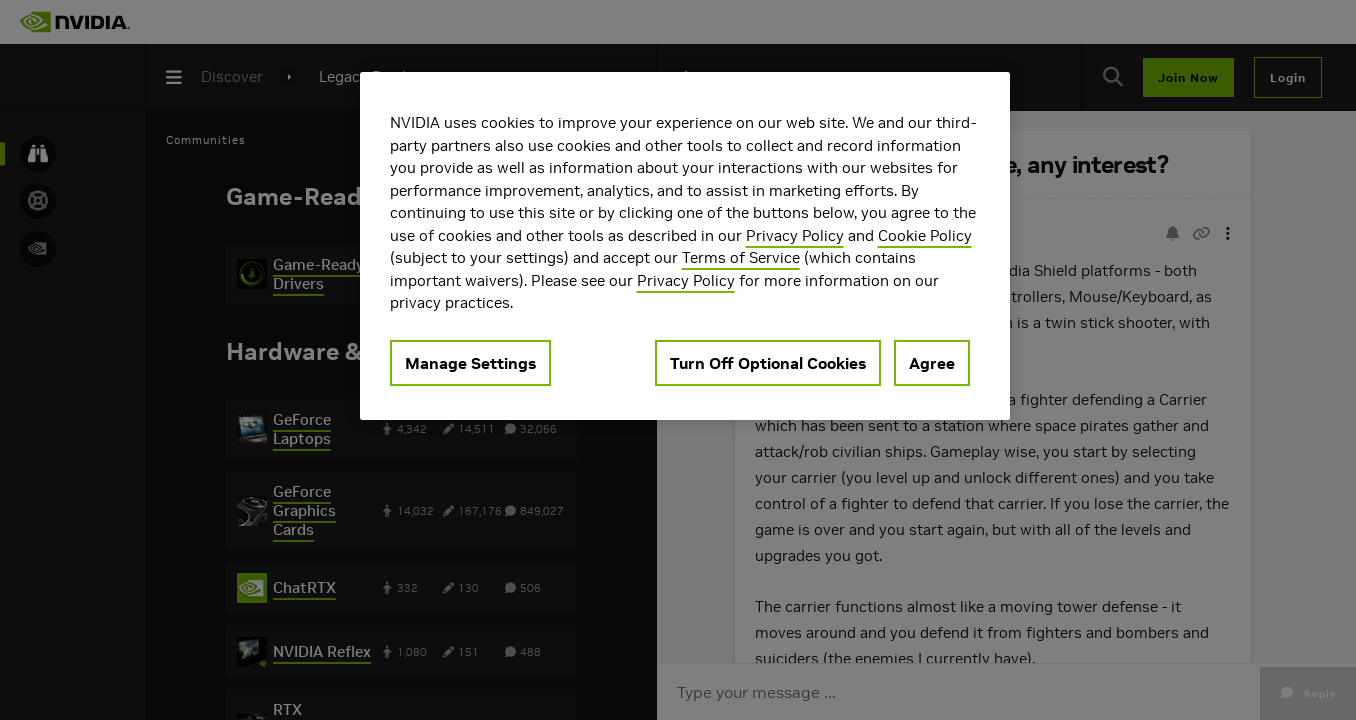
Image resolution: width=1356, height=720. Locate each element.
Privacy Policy (795, 235)
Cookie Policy (925, 235)
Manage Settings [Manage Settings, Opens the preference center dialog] (470, 363)
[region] (685, 246)
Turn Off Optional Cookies (768, 363)
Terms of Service (741, 257)
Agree (932, 363)
